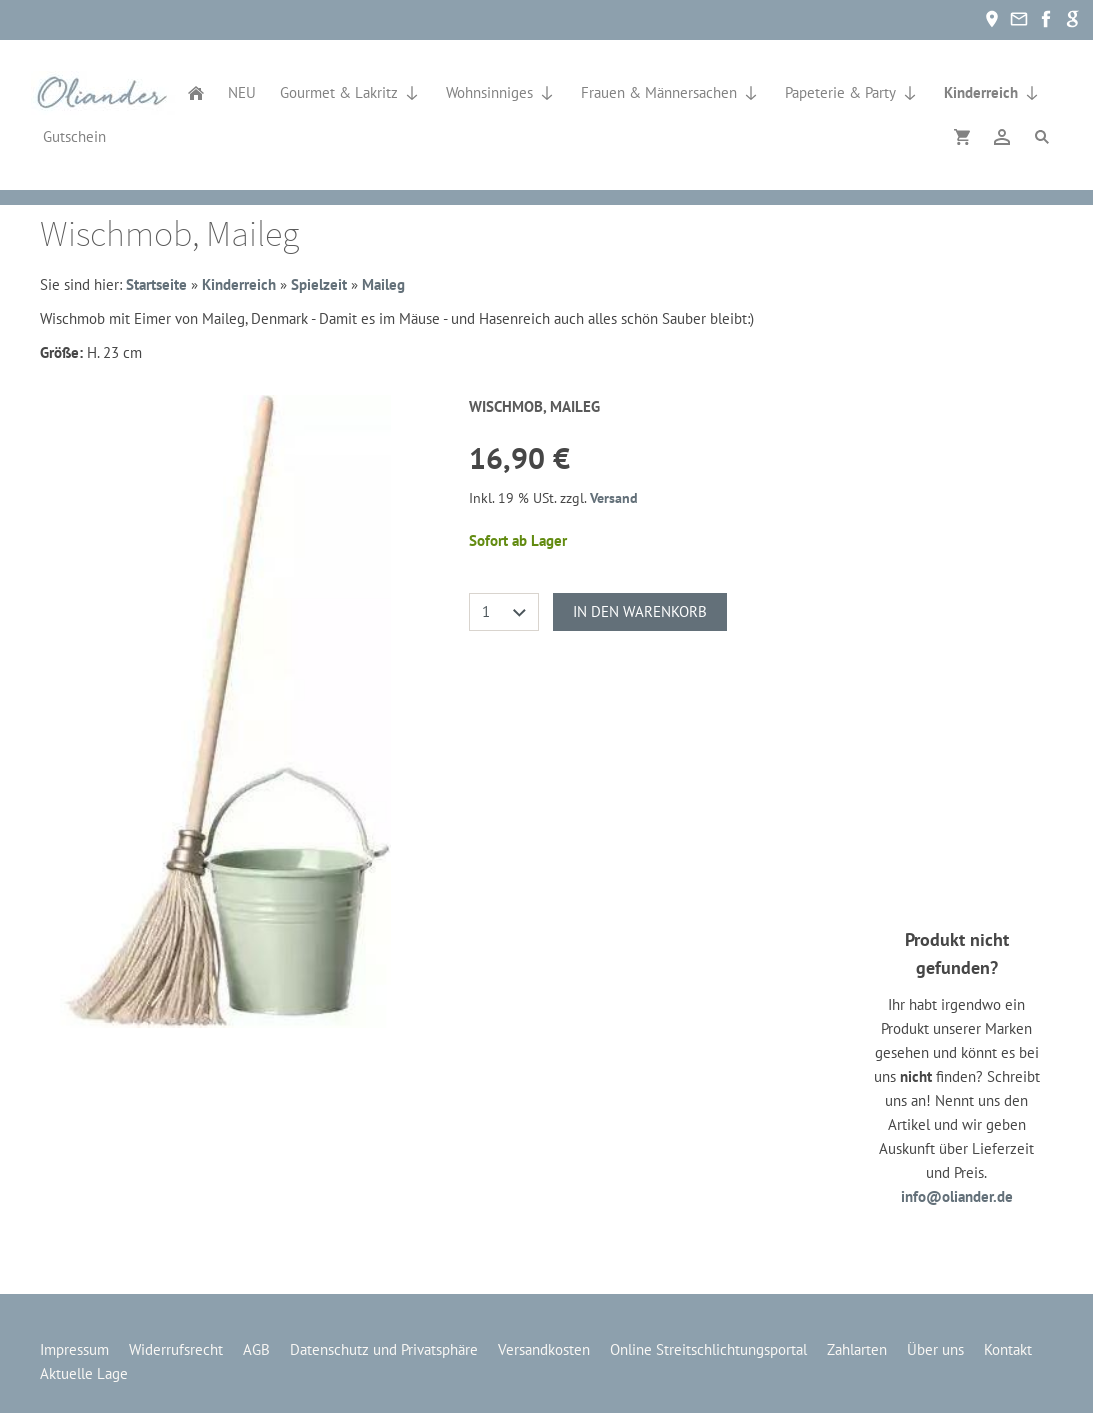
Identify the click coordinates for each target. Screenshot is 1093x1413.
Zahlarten (857, 1349)
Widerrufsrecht (176, 1349)
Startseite (156, 284)
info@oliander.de (957, 1196)
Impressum (74, 1349)
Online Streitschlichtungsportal (708, 1349)
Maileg (383, 284)
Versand (614, 498)
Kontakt (1008, 1349)
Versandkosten (544, 1349)
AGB (256, 1349)
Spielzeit (319, 284)
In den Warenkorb (640, 611)
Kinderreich (239, 284)
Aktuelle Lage (84, 1373)
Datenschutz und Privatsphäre (384, 1349)
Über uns (935, 1349)
